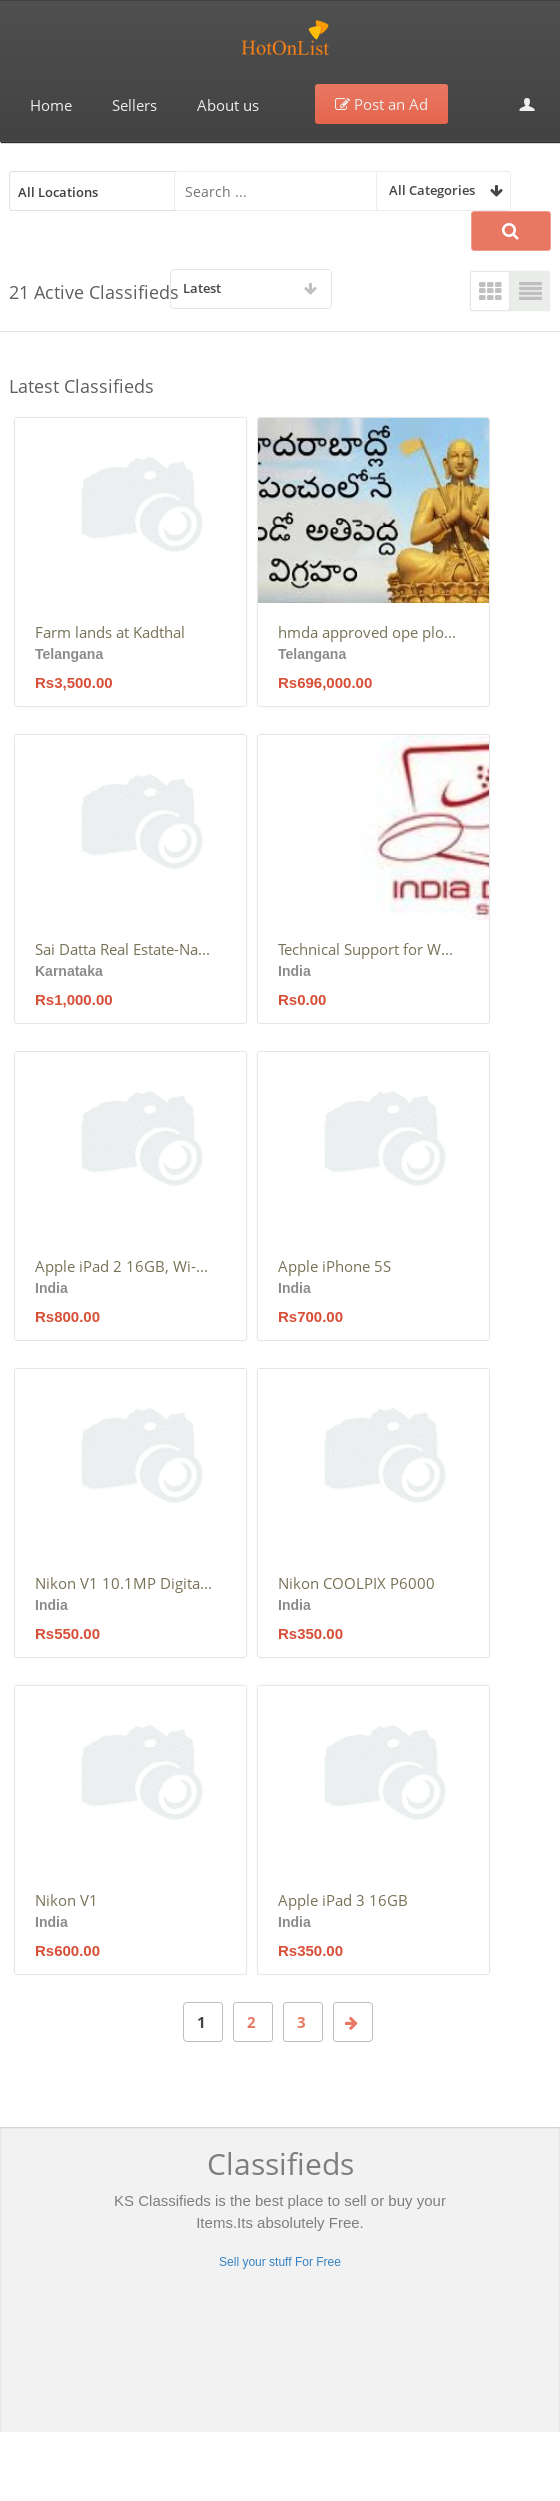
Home (51, 105)
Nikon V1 (66, 1900)
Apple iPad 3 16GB (343, 1900)
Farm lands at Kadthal (110, 632)
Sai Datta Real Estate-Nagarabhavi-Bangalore (125, 949)
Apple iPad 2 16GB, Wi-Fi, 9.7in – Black (125, 1266)
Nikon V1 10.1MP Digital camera (125, 1583)
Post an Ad (381, 104)
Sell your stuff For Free (280, 2262)
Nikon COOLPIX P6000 (356, 1583)
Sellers (134, 105)
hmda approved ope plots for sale (368, 632)
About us (228, 105)
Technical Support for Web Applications (368, 949)
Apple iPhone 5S (334, 1266)
